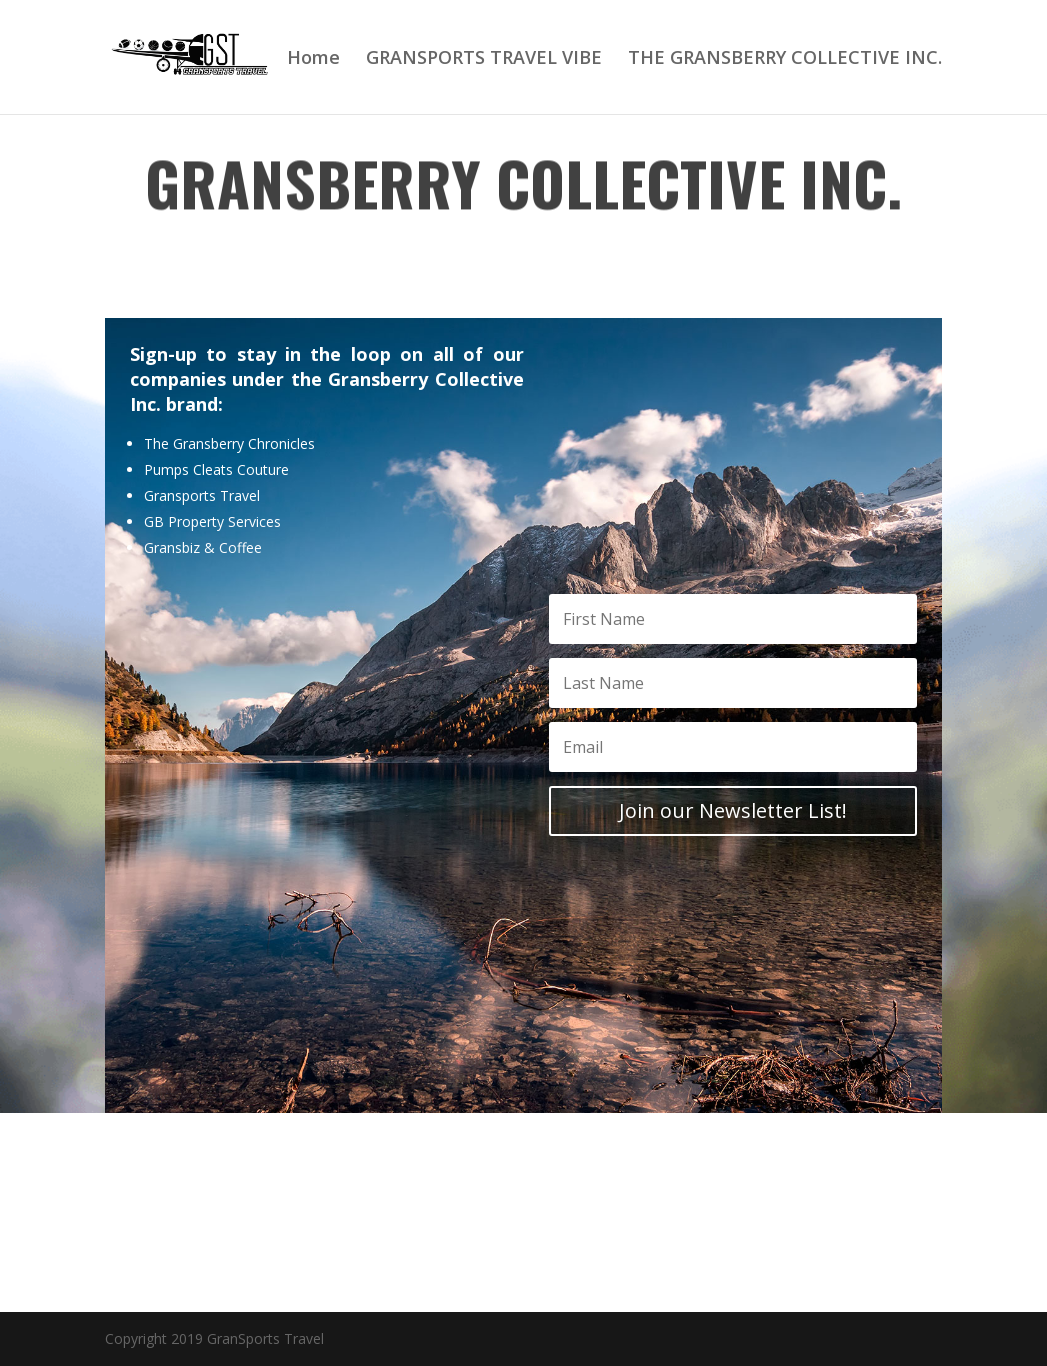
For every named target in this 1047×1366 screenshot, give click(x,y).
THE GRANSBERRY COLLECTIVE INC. (785, 59)
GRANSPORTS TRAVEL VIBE (484, 59)
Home (313, 59)
